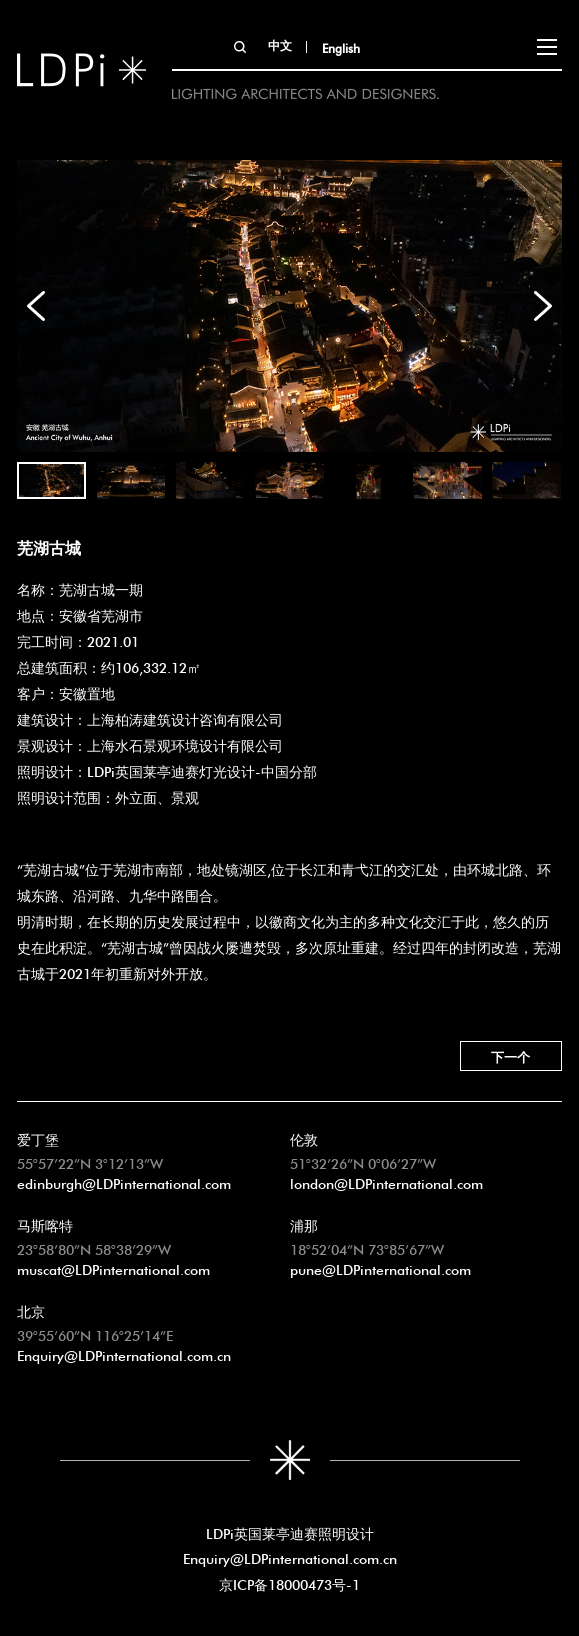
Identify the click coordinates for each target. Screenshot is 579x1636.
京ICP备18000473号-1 (289, 1583)
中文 (280, 44)
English (341, 47)
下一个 (510, 1055)
